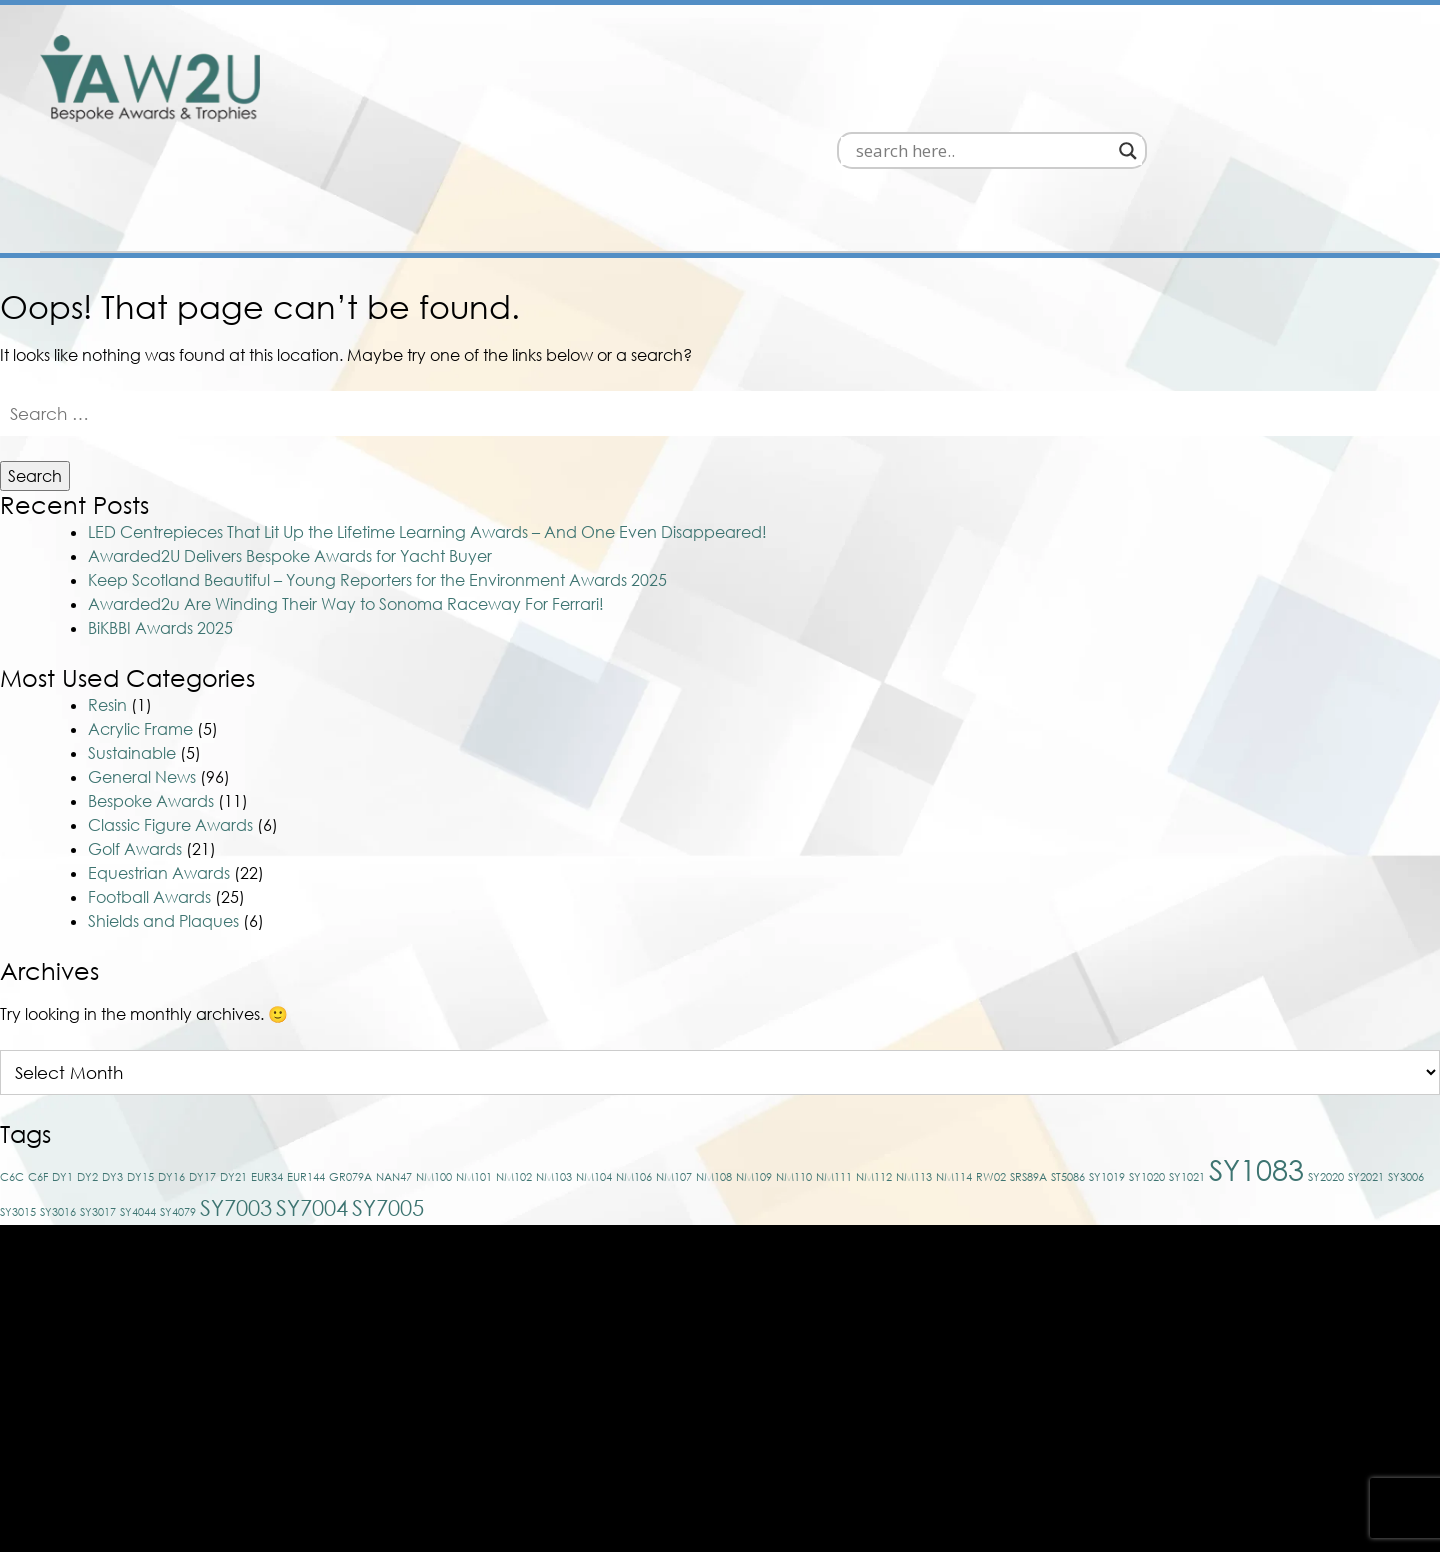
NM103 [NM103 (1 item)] (554, 1083)
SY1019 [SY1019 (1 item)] (1107, 1083)
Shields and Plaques (163, 828)
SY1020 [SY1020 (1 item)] (1147, 1083)
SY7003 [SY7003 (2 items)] (236, 1114)
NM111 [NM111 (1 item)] (834, 1083)
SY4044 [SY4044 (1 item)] (138, 1118)
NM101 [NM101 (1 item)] (474, 1083)
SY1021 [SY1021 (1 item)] (1187, 1083)
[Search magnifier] (1382, 54)
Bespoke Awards (763, 106)
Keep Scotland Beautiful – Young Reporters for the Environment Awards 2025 (377, 487)
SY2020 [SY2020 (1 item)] (1326, 1083)
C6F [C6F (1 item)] (38, 1083)
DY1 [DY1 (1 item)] (62, 1083)
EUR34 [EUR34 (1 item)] (267, 1083)
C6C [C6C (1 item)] (12, 1083)
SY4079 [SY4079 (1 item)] (178, 1118)
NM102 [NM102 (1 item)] (514, 1083)
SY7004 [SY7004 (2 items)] (312, 1114)
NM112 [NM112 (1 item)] (874, 1083)
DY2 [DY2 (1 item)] (87, 1083)
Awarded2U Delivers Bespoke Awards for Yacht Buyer (290, 463)
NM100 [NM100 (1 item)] (434, 1083)
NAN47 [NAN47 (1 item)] (394, 1083)
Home (606, 106)
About (1192, 106)
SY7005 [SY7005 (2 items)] (388, 1114)
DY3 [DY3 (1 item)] (112, 1083)
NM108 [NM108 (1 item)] (714, 1083)
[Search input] (1236, 54)
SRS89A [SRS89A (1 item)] (1028, 1083)
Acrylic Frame (140, 636)
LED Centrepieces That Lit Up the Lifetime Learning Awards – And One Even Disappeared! (427, 439)
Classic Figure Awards (170, 732)
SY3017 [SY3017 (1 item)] (98, 1118)
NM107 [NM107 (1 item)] (674, 1083)
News (1088, 106)
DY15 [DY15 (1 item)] (140, 1083)
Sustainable (132, 660)
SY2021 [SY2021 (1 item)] (1366, 1083)
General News (142, 684)
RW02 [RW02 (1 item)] (991, 1083)
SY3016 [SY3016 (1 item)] (58, 1118)
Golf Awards (135, 756)
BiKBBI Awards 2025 (160, 535)
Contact (1336, 106)
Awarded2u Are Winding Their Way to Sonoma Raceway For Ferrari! (346, 511)
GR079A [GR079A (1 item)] (350, 1083)
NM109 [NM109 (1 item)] (754, 1083)
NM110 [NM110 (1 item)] (794, 1083)
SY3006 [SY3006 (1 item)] (1406, 1083)
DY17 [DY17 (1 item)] (202, 1083)
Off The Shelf (953, 106)
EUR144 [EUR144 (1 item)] (306, 1083)
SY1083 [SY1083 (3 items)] (1256, 1076)
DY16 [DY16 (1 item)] (171, 1083)
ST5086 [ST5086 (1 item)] (1068, 1083)
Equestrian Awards (159, 780)
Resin (107, 612)
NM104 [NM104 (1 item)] (594, 1083)
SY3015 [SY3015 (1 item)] (18, 1118)
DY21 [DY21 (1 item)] (233, 1083)
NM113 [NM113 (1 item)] (914, 1083)
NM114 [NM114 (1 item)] (954, 1083)
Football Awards (149, 804)
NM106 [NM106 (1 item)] (634, 1083)
